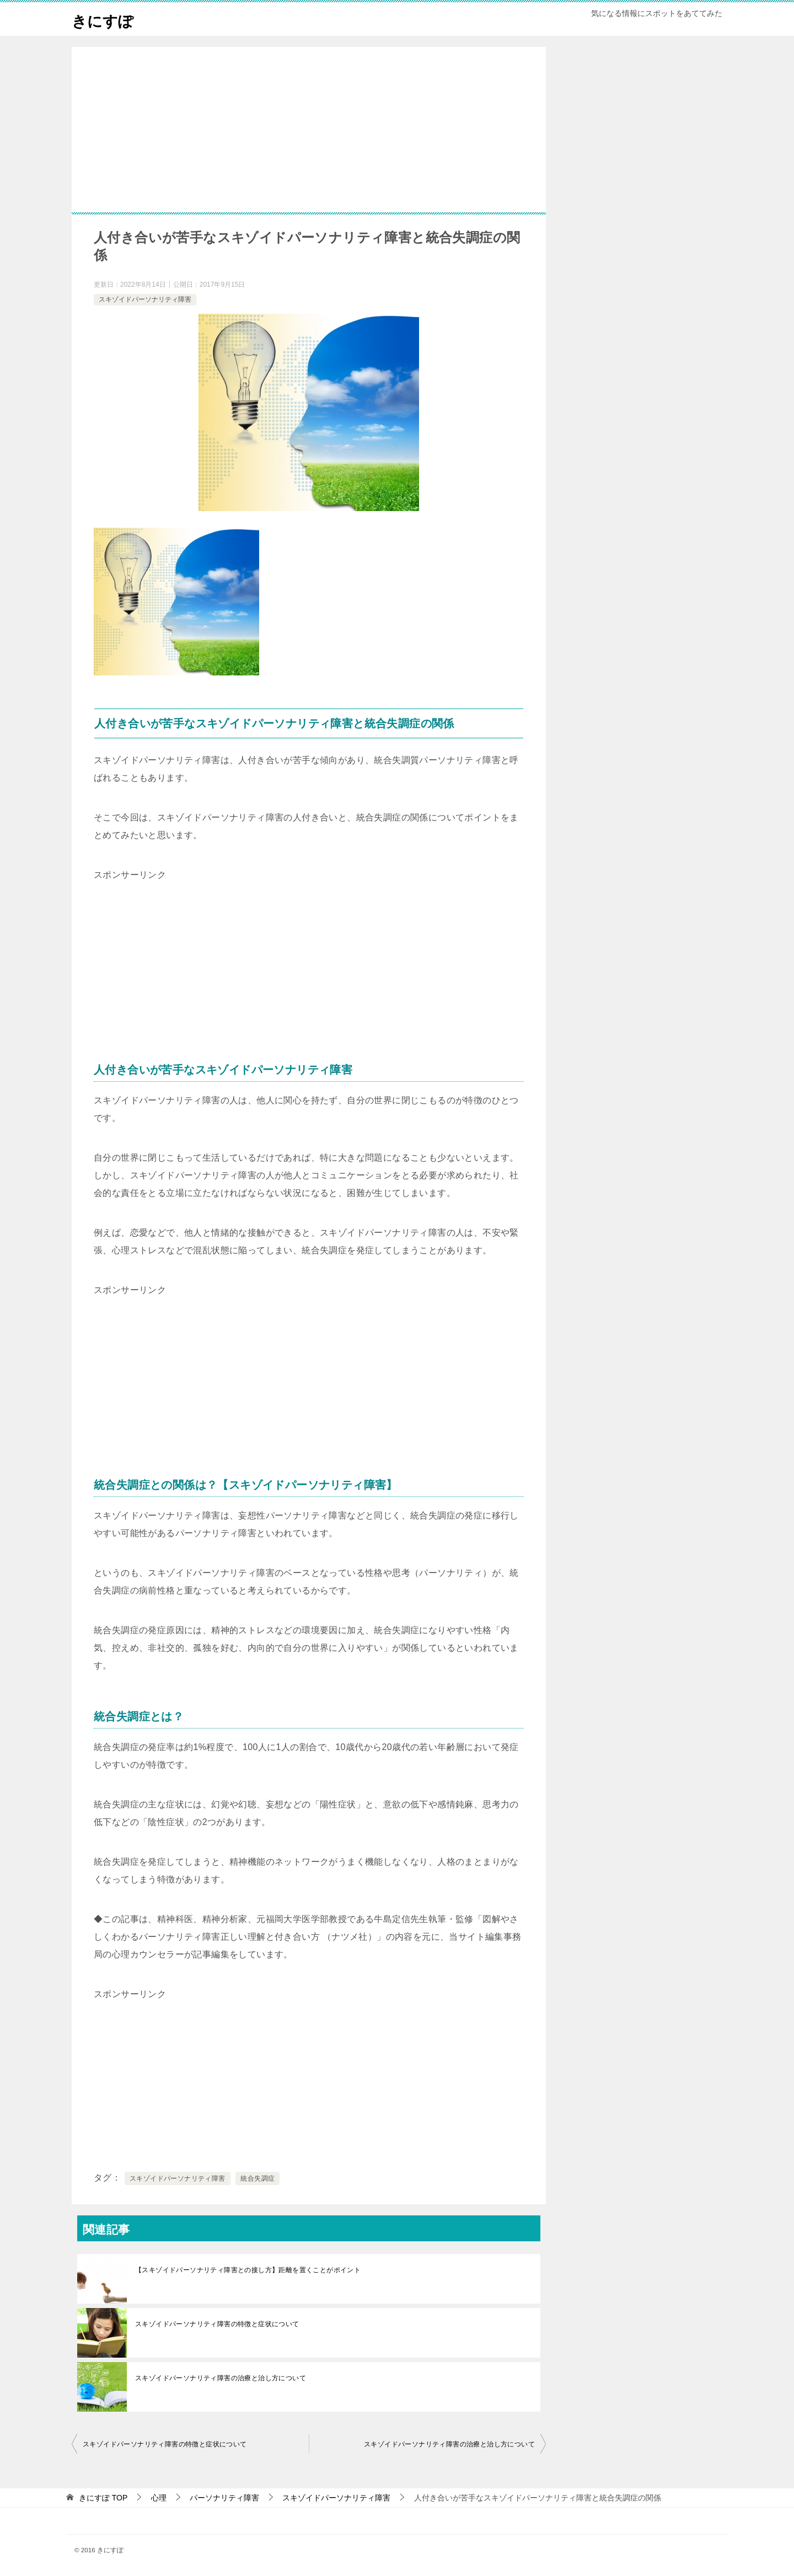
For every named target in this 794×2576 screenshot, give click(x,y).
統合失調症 (257, 2178)
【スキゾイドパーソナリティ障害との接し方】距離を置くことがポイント (248, 2270)
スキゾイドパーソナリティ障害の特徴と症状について (217, 2324)
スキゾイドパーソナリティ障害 (145, 299)
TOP (103, 2497)
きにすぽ (106, 19)
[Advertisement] (309, 146)
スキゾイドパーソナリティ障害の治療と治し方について (220, 2378)
